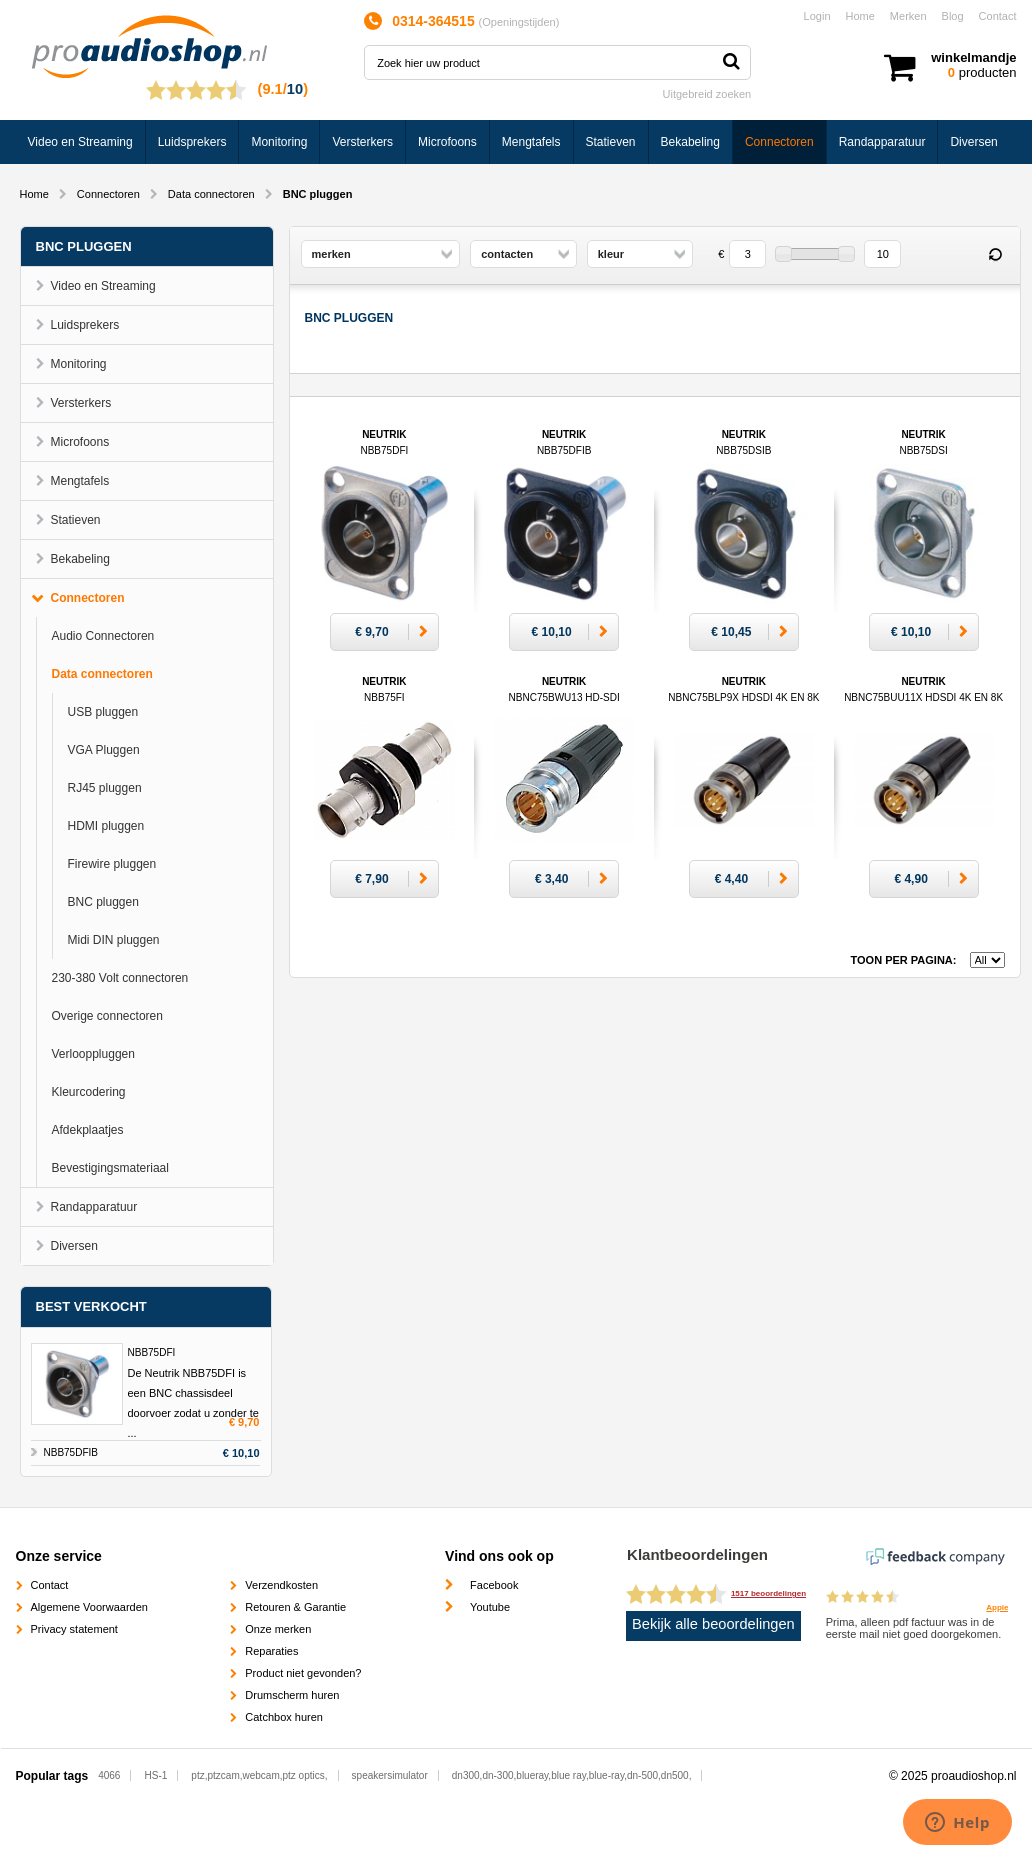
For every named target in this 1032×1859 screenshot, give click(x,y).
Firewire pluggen (112, 864)
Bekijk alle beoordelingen (713, 1624)
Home (860, 16)
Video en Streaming (80, 142)
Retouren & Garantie (295, 1607)
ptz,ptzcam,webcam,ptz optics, (259, 1775)
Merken (908, 16)
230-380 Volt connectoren (120, 978)
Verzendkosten (281, 1585)
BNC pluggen (103, 902)
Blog (953, 16)
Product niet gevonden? (303, 1673)
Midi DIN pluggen (114, 940)
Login (817, 16)
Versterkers (362, 142)
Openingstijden (518, 22)
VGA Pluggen (104, 750)
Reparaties (271, 1651)
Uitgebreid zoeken (707, 94)
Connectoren (779, 142)
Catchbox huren (284, 1717)
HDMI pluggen (106, 826)
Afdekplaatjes (88, 1130)
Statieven (611, 142)
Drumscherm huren (292, 1695)
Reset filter (996, 255)
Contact (998, 16)
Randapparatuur (882, 142)
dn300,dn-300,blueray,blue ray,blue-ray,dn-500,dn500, (572, 1775)
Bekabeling (690, 142)
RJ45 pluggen (105, 788)
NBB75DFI (152, 1352)
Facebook (494, 1585)
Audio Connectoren (103, 636)
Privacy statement (74, 1629)
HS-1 (156, 1775)
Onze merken (278, 1629)
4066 (109, 1775)
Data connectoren (211, 194)
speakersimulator (390, 1775)
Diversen (973, 142)
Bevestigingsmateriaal (110, 1168)
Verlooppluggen (93, 1054)
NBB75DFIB (71, 1452)
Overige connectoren (107, 1016)
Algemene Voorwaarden (89, 1607)
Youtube (490, 1607)
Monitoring (279, 142)
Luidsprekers (192, 142)
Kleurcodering (89, 1092)
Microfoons (447, 142)
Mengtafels (531, 142)
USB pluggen (103, 712)
